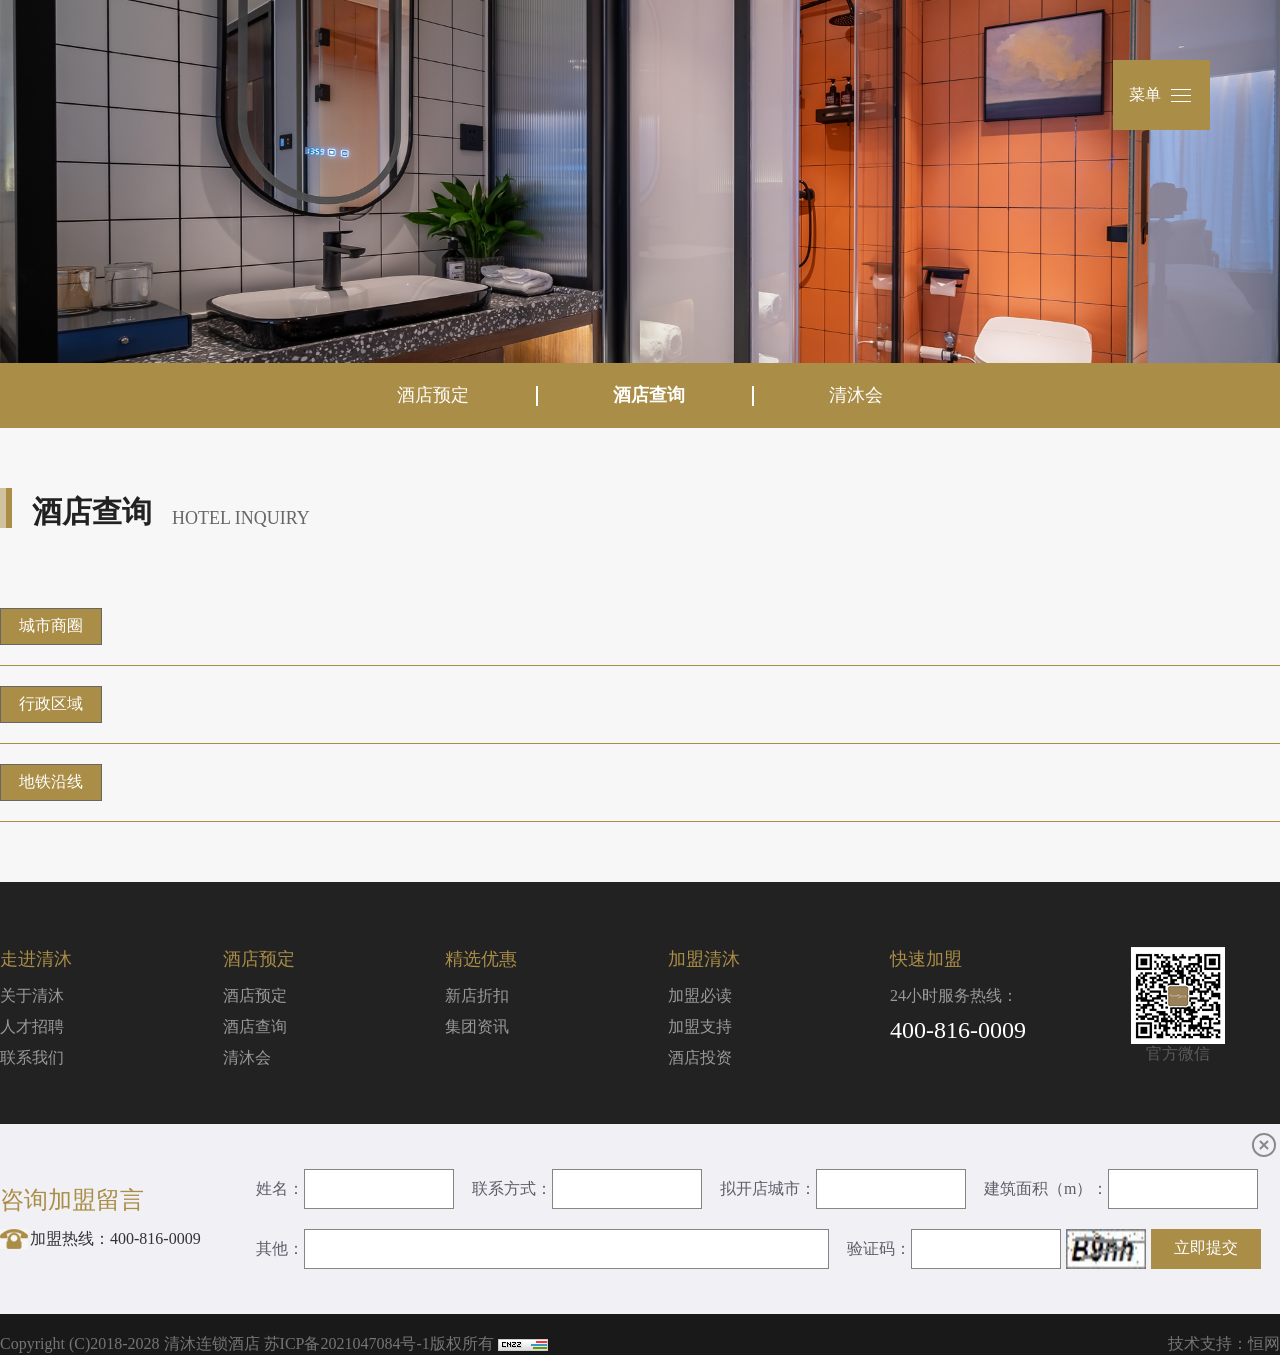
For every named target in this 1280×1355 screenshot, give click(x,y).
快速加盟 (926, 959)
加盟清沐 (704, 959)
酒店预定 (433, 395)
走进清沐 (36, 959)
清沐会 (856, 395)
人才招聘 (32, 1026)
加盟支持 (700, 1026)
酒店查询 (649, 395)
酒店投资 (700, 1057)
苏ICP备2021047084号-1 (347, 1343)
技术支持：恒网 (1224, 1343)
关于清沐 (32, 995)
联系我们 (32, 1057)
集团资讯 (477, 1026)
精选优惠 (481, 959)
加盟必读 (700, 995)
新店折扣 (477, 995)
